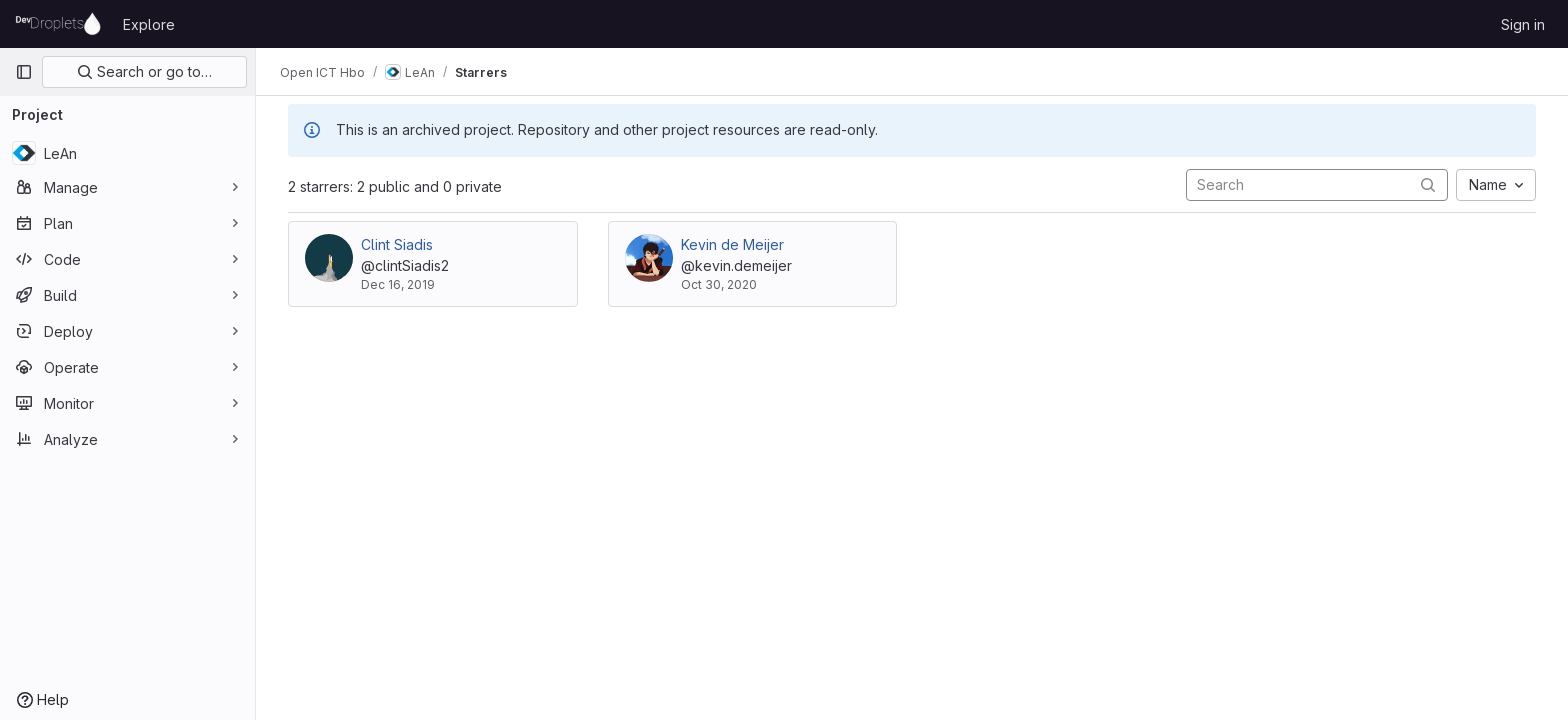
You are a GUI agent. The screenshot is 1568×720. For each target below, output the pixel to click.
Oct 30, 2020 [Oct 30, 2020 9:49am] (719, 284)
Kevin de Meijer (732, 244)
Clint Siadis (397, 244)
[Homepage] (59, 24)
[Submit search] (1428, 184)
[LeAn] (127, 153)
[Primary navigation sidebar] (24, 72)
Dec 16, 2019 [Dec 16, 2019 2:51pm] (398, 284)
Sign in (1523, 24)
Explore (149, 24)
